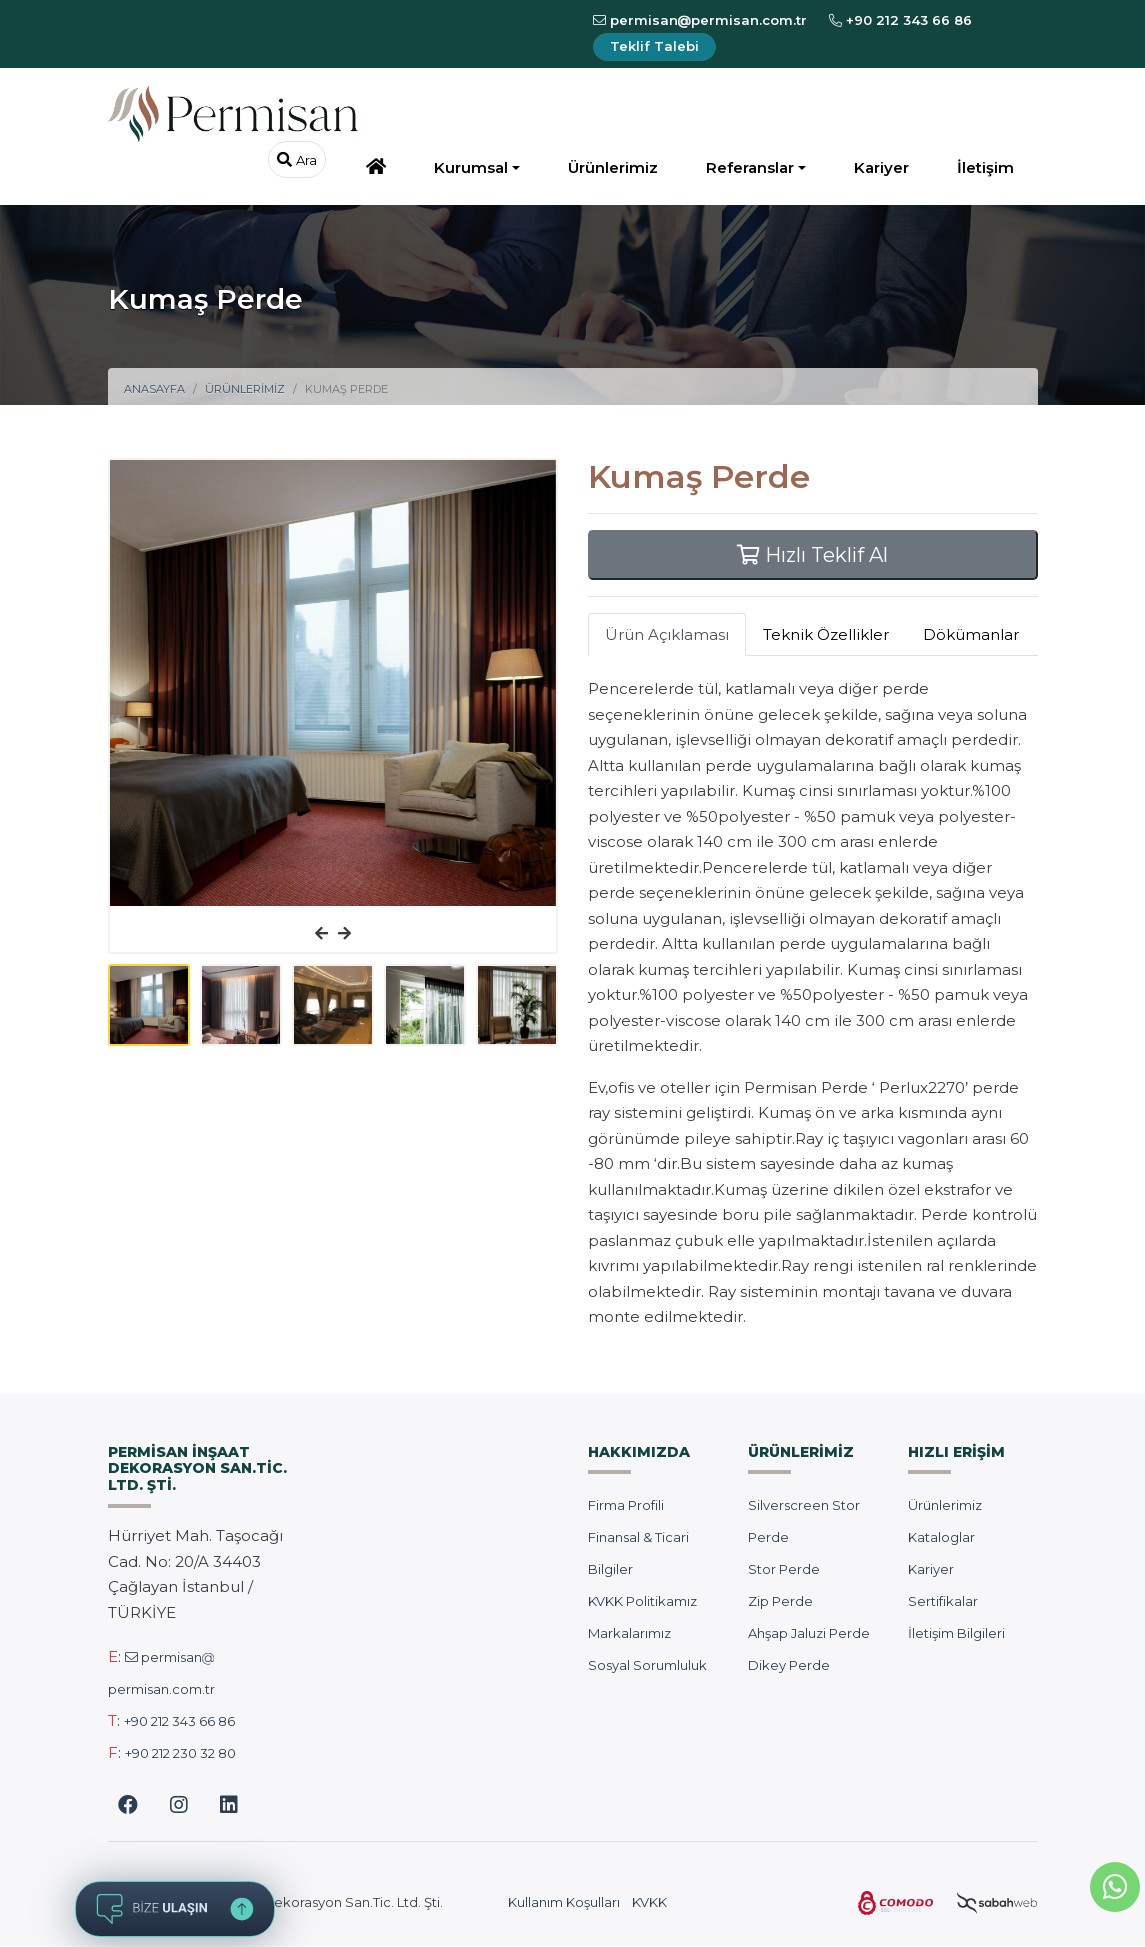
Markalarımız (629, 1633)
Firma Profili (626, 1505)
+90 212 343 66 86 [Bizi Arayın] (900, 20)
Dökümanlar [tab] (971, 634)
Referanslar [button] (750, 167)
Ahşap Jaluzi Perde (809, 1633)
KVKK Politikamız (642, 1601)
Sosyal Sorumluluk (647, 1665)
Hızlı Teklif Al (812, 555)
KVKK (649, 1902)
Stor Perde (784, 1569)
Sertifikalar (943, 1601)
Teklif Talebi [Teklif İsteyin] (654, 46)
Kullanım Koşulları (564, 1902)
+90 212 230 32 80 (180, 1753)
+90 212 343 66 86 (179, 1721)
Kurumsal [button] (471, 167)
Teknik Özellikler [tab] (826, 634)
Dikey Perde (789, 1665)
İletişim (985, 167)
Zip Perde (780, 1601)
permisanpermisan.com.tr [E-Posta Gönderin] (700, 20)
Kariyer (881, 167)
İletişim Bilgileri (956, 1633)
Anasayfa (154, 389)
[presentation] (321, 934)
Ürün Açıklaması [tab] (667, 634)
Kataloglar (941, 1537)
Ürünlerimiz (613, 167)
